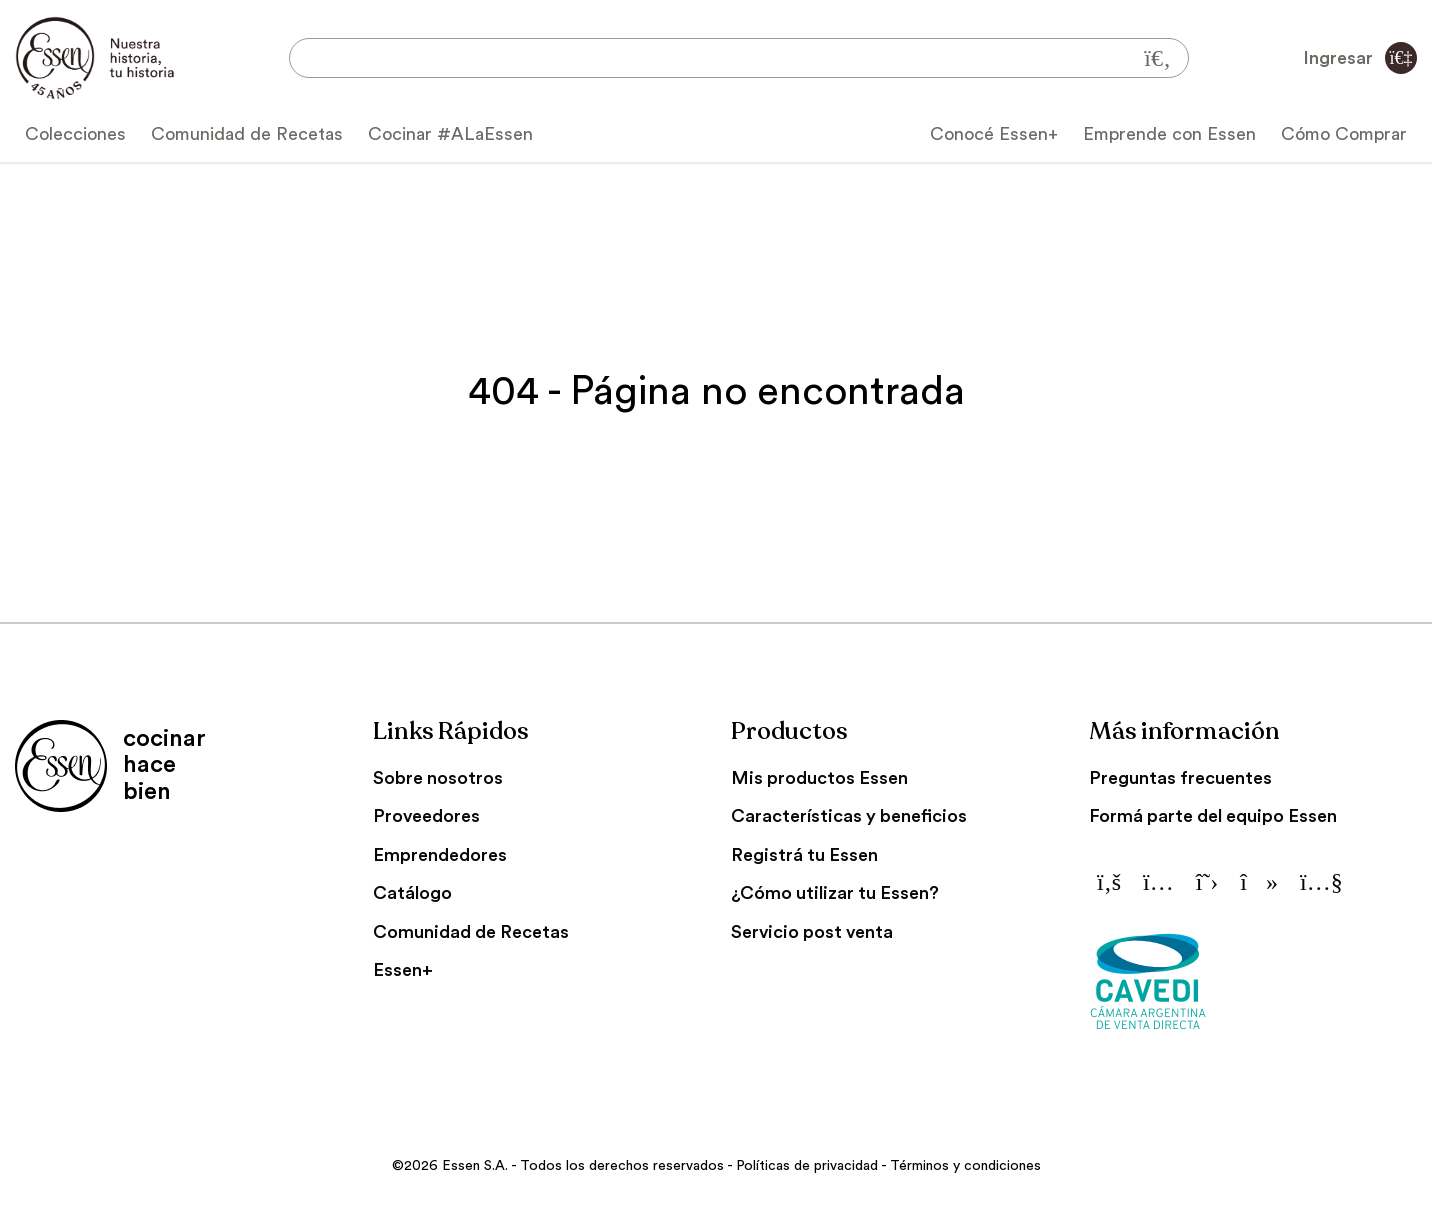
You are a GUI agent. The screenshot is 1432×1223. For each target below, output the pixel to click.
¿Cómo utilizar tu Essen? (835, 893)
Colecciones (75, 134)
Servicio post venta (812, 932)
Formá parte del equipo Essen (1213, 816)
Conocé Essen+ (994, 134)
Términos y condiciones (965, 1166)
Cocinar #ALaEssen (450, 134)
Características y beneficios (849, 816)
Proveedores (426, 816)
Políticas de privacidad (807, 1166)
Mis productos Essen (819, 778)
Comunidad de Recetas (247, 134)
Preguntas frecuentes (1180, 778)
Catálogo (412, 893)
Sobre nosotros (438, 778)
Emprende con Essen (1169, 134)
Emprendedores (440, 855)
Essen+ (403, 970)
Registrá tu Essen (804, 855)
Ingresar (1360, 58)
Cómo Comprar (1344, 134)
